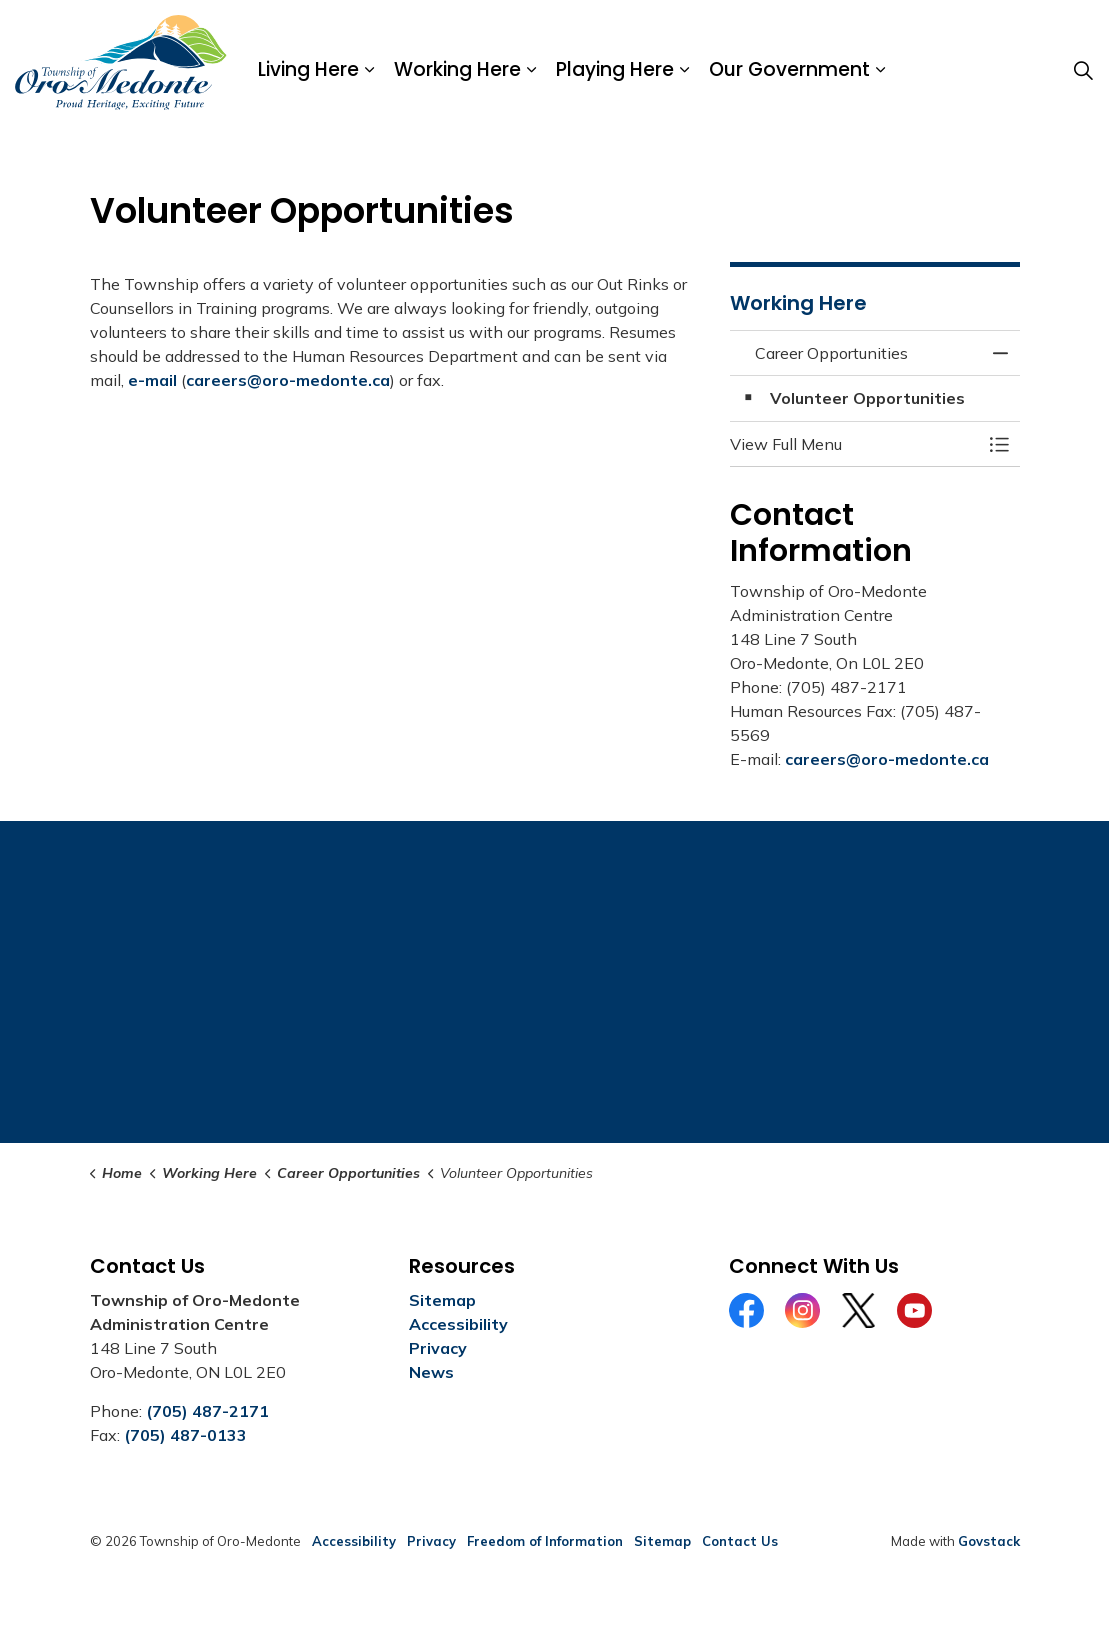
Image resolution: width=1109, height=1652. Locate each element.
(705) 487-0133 (185, 1435)
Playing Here (615, 69)
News (431, 1372)
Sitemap (442, 1300)
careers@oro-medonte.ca (288, 380)
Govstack (989, 1541)
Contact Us (740, 1541)
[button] (855, 444)
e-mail (152, 380)
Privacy (438, 1348)
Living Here (308, 69)
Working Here (457, 69)
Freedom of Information (545, 1541)
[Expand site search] (1083, 70)
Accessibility (458, 1324)
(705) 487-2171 (207, 1411)
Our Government (789, 69)
